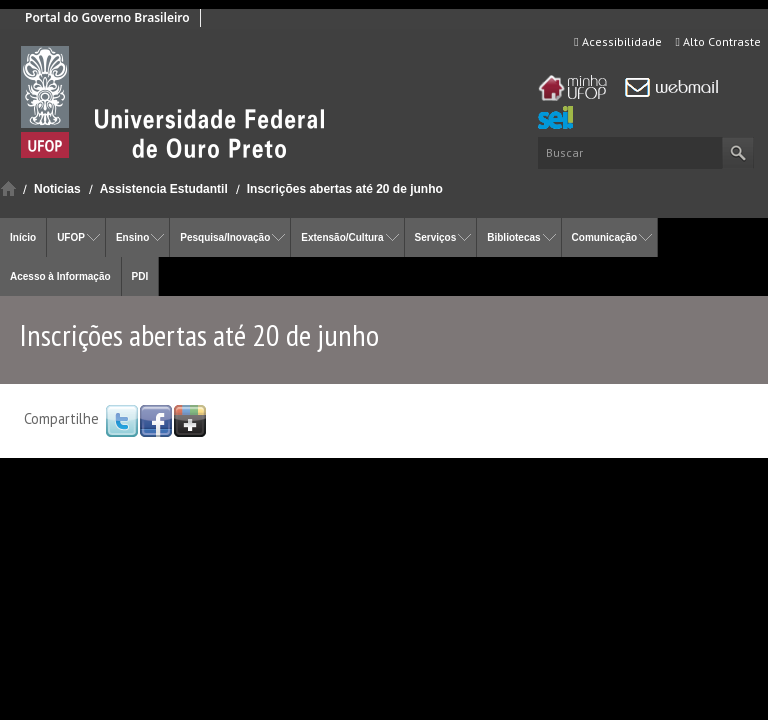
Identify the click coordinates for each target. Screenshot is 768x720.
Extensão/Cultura (342, 237)
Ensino (132, 237)
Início (8, 188)
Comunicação (605, 237)
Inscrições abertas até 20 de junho (345, 189)
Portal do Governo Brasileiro (107, 17)
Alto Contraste (718, 41)
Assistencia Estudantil (164, 189)
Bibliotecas (513, 237)
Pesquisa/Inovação (225, 237)
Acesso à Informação (60, 276)
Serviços (436, 237)
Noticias (57, 189)
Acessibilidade (617, 41)
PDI (140, 276)
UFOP (71, 237)
